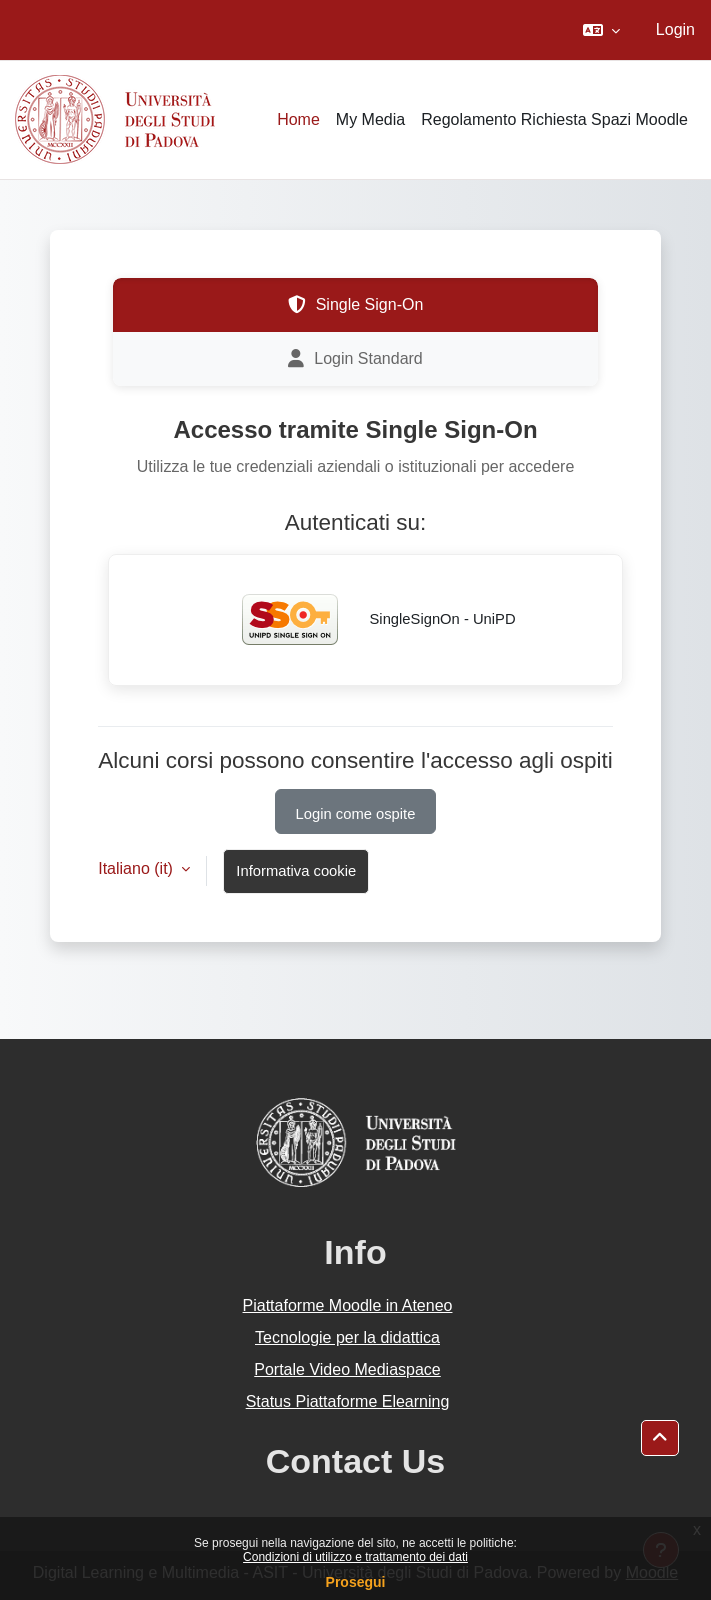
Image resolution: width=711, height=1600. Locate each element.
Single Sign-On (356, 305)
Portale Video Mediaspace (347, 1369)
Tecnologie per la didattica (347, 1337)
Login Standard (355, 359)
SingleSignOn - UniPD (365, 620)
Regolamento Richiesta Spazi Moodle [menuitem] (554, 119)
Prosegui (356, 1582)
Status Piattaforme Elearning (348, 1401)
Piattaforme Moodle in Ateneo (348, 1305)
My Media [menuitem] (370, 119)
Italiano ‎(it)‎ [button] (137, 868)
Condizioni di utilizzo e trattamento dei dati (355, 1557)
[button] (601, 30)
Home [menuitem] (298, 119)
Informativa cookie (296, 871)
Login (675, 29)
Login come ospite (356, 814)
